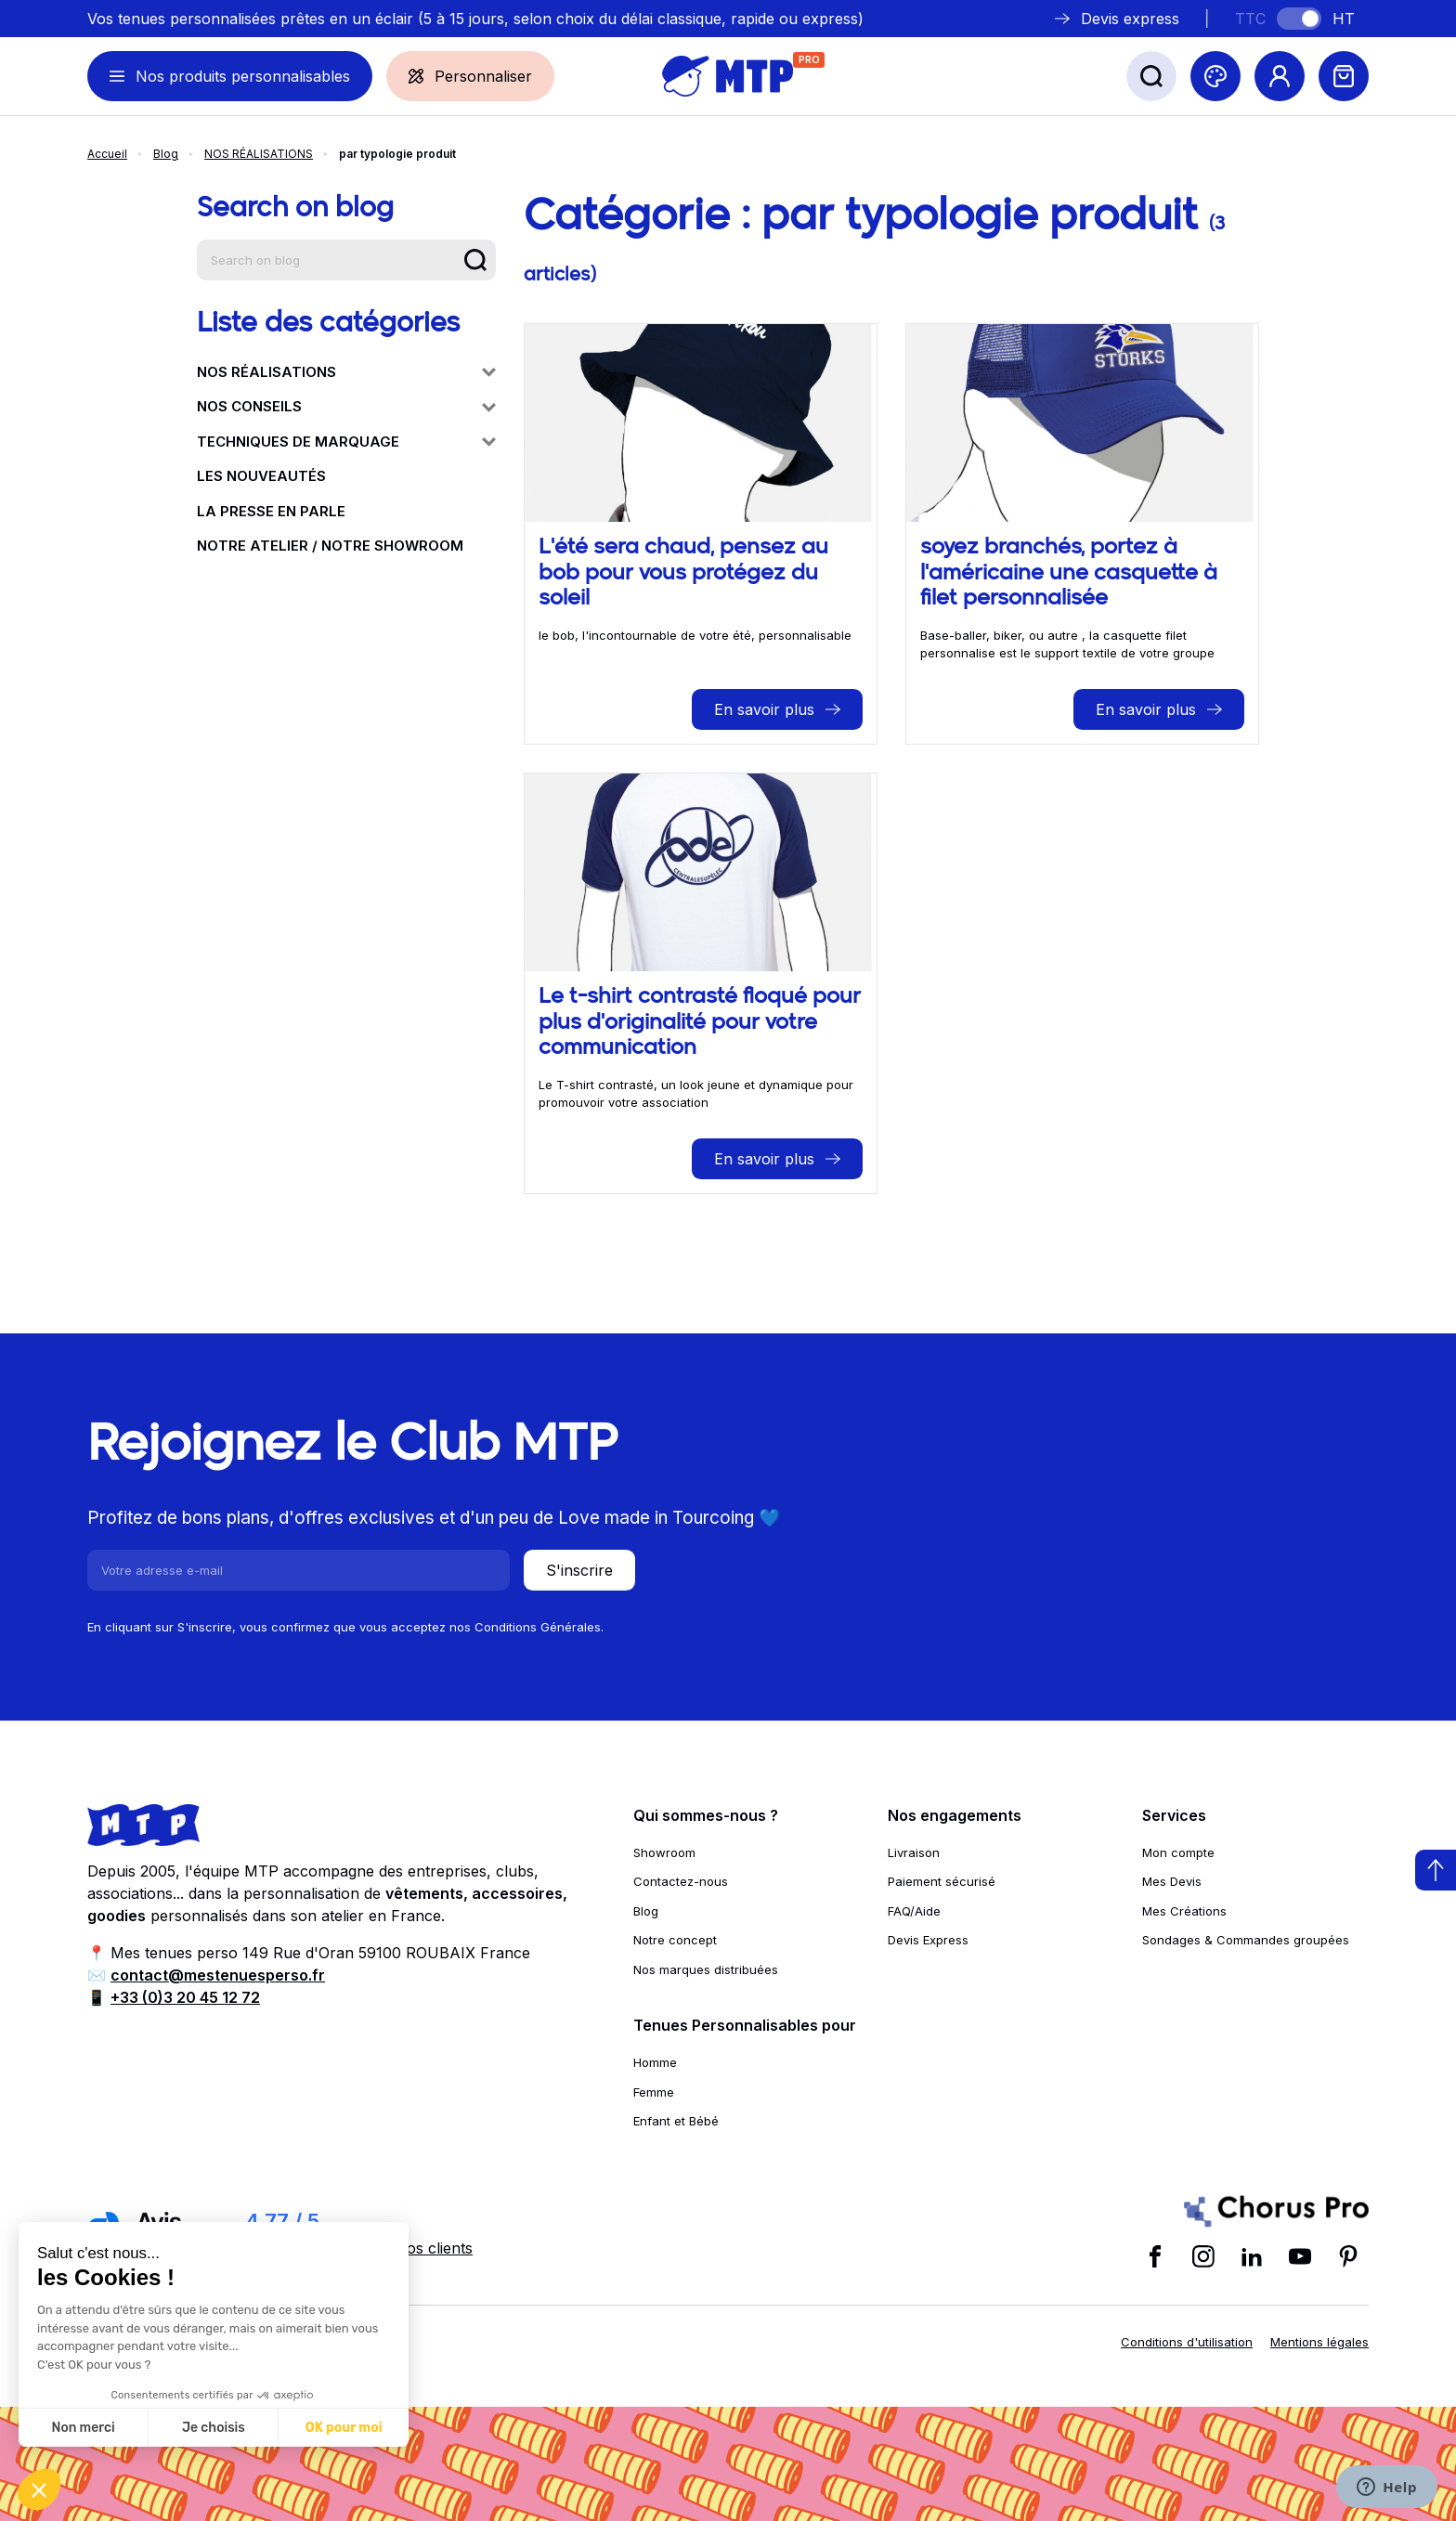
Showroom (664, 1852)
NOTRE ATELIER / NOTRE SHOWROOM (330, 545)
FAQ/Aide (914, 1911)
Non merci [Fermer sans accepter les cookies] (82, 2428)
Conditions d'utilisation (1187, 2341)
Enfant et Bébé (676, 2120)
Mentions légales (1319, 2341)
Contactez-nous (680, 1881)
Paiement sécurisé (941, 1881)
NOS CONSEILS (346, 406)
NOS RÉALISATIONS (258, 154)
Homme (655, 2062)
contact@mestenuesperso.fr (217, 1975)
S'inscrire (579, 1570)
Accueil (107, 154)
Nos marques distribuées (705, 1969)
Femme (653, 2092)
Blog (165, 154)
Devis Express (928, 1939)
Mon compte (1178, 1852)
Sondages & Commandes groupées (1245, 1939)
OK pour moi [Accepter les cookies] (344, 2428)
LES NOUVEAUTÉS (261, 476)
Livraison (914, 1852)
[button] (39, 2489)
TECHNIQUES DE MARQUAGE (346, 441)
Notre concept (675, 1939)
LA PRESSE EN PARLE (271, 511)
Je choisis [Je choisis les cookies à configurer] (213, 2428)
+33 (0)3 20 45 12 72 (185, 1997)
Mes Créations (1184, 1911)
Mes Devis (1172, 1881)
